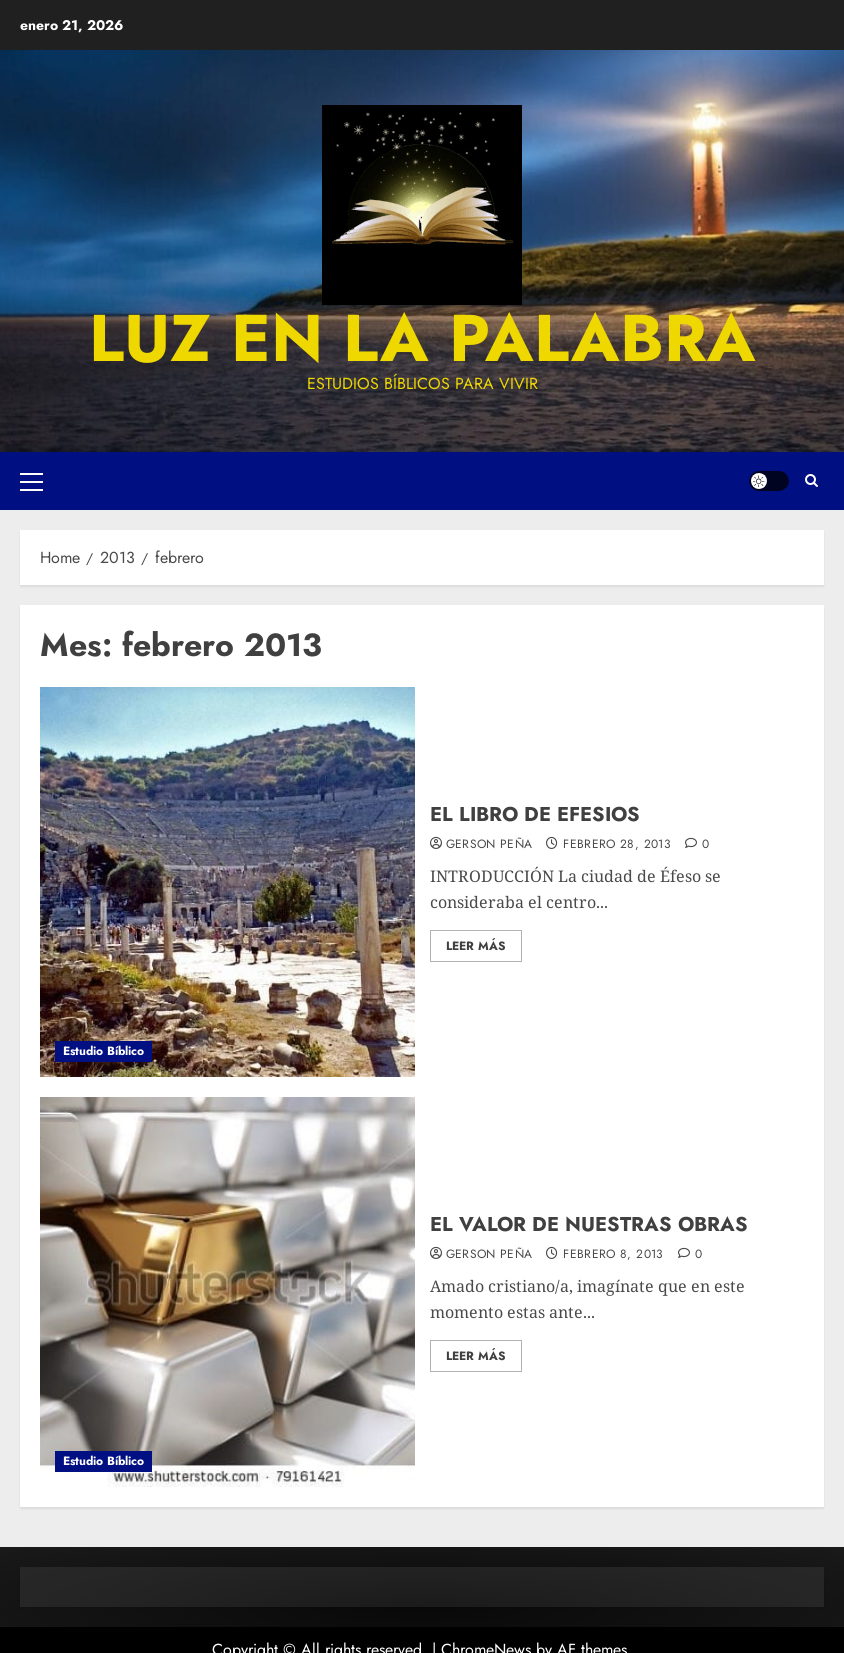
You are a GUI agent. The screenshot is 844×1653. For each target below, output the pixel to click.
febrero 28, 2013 (617, 845)
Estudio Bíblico (103, 1051)
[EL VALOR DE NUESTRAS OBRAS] (227, 1292)
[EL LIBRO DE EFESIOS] (227, 882)
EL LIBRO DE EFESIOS (535, 814)
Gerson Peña (489, 845)
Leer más (476, 946)
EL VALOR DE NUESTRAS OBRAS (589, 1224)
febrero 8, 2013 (613, 1255)
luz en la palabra (422, 338)
